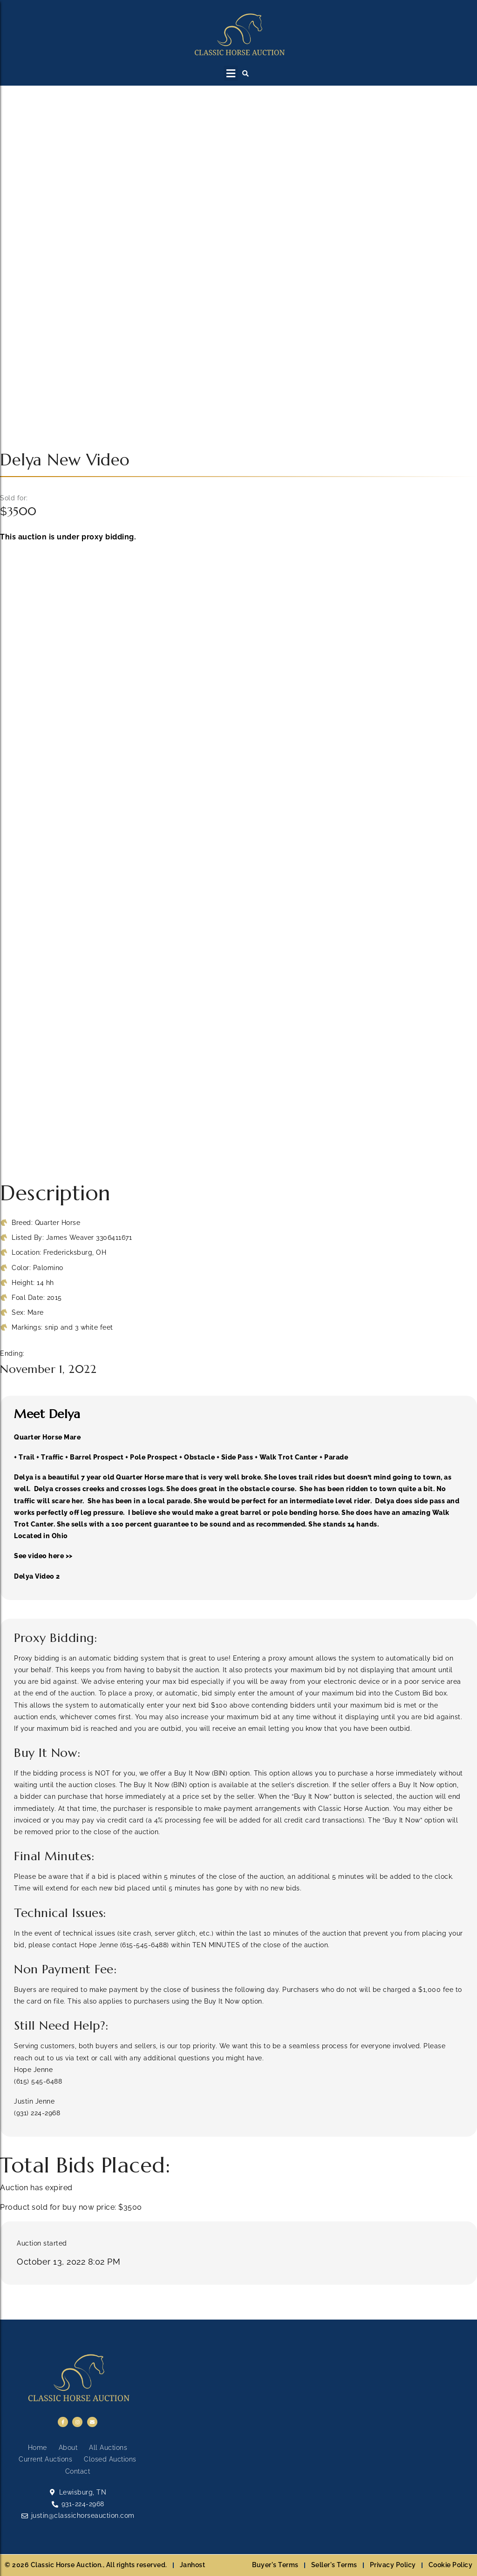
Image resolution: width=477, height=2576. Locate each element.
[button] (231, 73)
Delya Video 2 (37, 1576)
